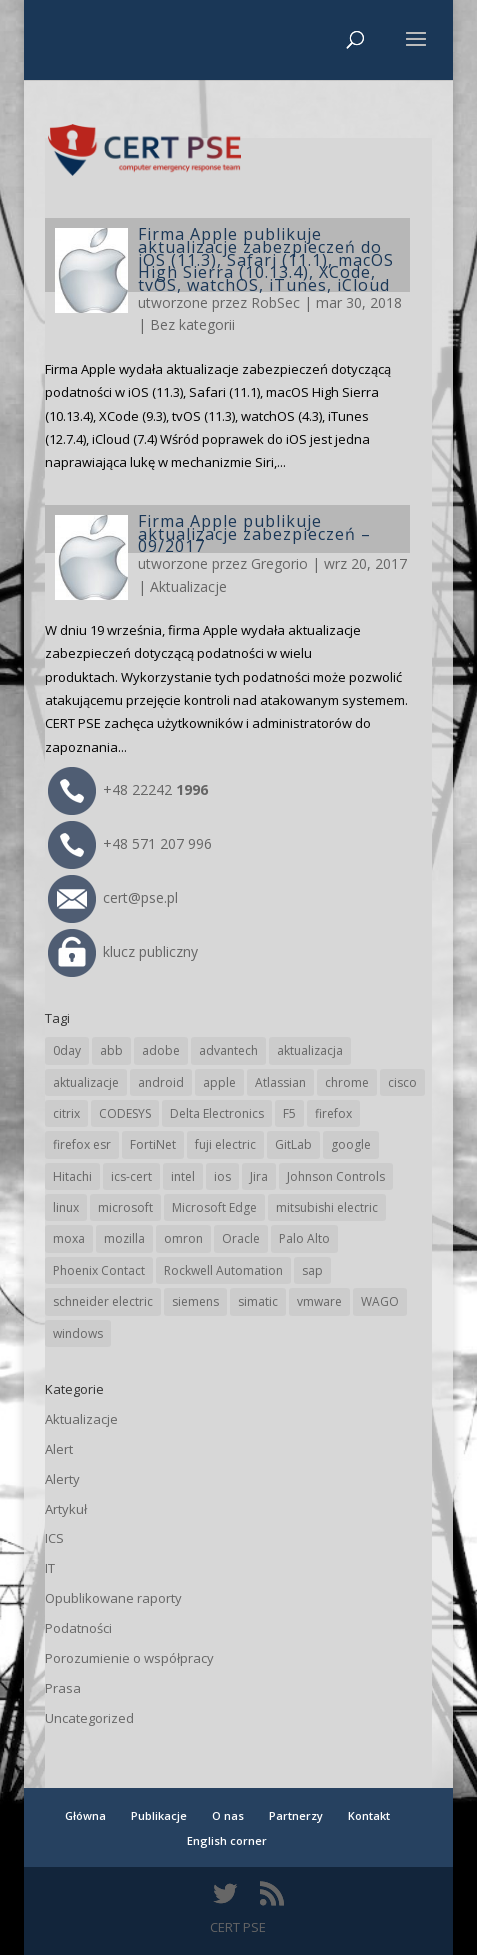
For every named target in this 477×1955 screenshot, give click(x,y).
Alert (59, 1449)
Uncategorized (89, 1718)
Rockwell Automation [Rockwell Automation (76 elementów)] (223, 1270)
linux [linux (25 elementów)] (66, 1207)
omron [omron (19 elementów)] (183, 1238)
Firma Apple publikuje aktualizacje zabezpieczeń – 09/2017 (254, 534)
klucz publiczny (123, 951)
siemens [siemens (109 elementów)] (195, 1301)
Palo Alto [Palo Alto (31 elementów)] (304, 1238)
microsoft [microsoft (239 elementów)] (125, 1207)
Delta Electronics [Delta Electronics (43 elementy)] (217, 1113)
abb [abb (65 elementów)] (111, 1050)
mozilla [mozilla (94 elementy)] (124, 1238)
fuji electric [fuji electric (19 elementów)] (225, 1144)
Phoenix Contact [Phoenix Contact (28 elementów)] (99, 1270)
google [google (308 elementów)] (351, 1144)
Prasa (63, 1688)
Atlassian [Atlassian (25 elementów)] (280, 1082)
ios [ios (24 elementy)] (222, 1176)
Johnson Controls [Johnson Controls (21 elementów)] (336, 1176)
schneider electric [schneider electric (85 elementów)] (103, 1301)
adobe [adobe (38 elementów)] (161, 1050)
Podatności (78, 1628)
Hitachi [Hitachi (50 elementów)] (72, 1176)
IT (50, 1568)
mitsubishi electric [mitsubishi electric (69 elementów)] (327, 1207)
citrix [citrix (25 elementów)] (66, 1113)
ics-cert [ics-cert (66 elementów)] (131, 1176)
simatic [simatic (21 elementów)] (258, 1301)
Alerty (62, 1479)
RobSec (275, 302)
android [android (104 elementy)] (161, 1082)
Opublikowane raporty (113, 1598)
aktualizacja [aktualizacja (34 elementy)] (310, 1050)
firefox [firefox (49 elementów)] (333, 1113)
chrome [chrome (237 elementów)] (347, 1082)
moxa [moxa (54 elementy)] (69, 1238)
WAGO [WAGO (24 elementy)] (380, 1301)
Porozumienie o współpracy (129, 1658)
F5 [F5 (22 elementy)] (289, 1113)
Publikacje (159, 1815)
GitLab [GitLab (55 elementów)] (293, 1144)
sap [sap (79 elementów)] (312, 1270)
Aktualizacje (188, 586)
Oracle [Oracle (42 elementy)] (241, 1238)
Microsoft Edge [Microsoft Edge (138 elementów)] (214, 1207)
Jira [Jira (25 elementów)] (259, 1176)
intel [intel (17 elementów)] (183, 1176)
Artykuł (66, 1509)
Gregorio (279, 563)
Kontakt (369, 1815)
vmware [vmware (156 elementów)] (319, 1301)
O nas (228, 1815)
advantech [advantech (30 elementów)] (228, 1050)
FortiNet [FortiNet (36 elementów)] (153, 1144)
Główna (85, 1815)
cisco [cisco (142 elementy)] (402, 1082)
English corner (227, 1840)
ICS (54, 1538)
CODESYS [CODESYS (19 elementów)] (125, 1113)
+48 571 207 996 (130, 843)
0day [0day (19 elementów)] (67, 1050)
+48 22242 (128, 789)
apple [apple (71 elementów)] (219, 1082)
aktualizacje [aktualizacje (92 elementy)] (86, 1082)
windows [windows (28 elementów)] (78, 1333)
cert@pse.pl (113, 897)
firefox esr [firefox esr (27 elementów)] (82, 1144)
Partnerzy (296, 1815)
